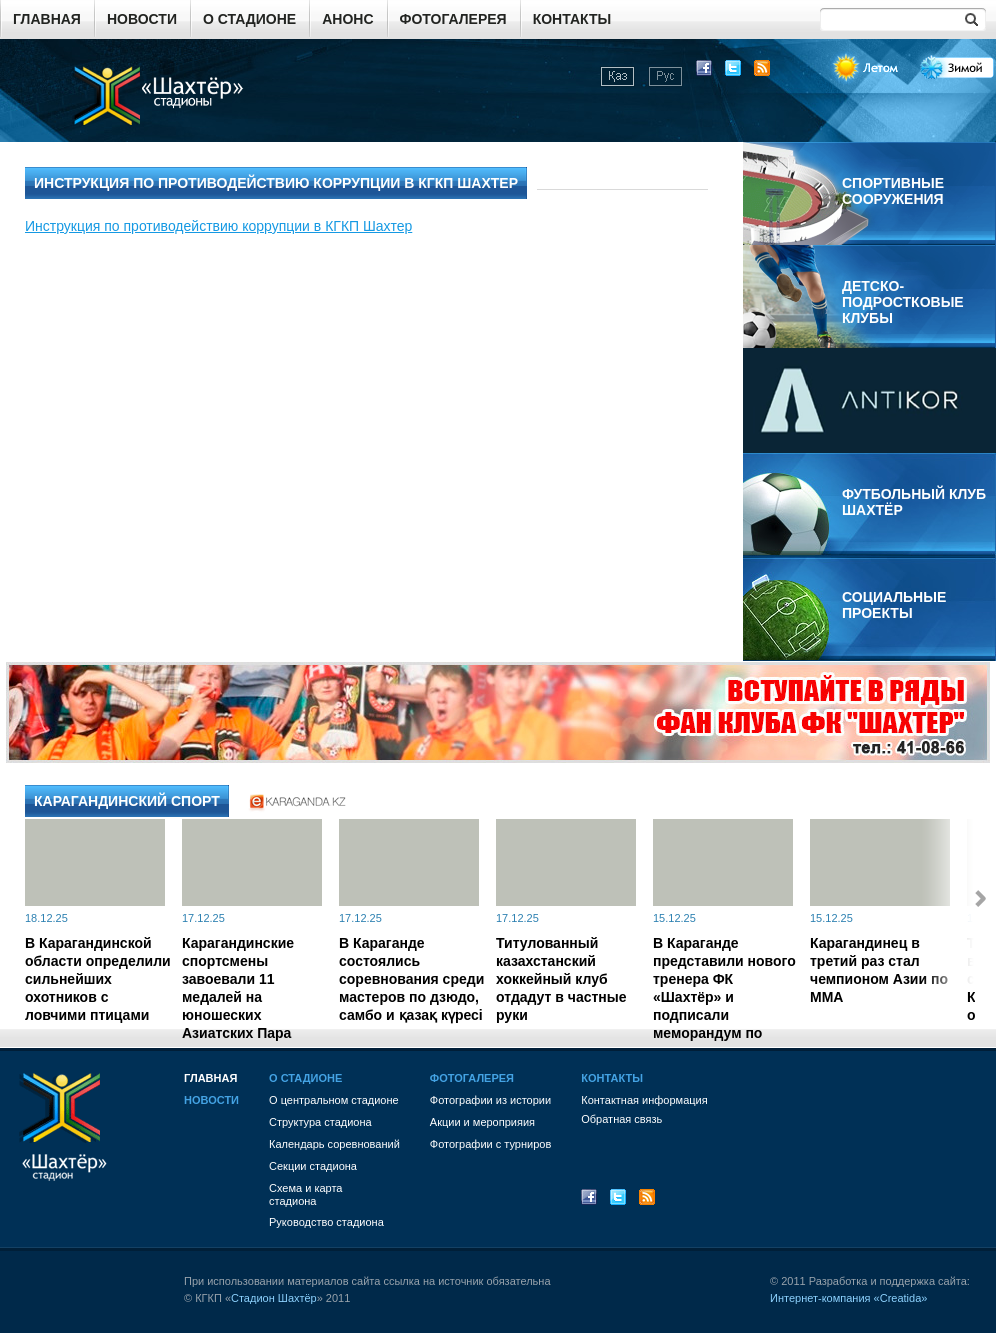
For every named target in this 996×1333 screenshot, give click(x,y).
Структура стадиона (320, 1122)
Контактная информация (644, 1100)
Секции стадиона (313, 1166)
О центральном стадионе (334, 1100)
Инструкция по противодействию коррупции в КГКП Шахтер (218, 226)
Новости (142, 19)
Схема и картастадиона (305, 1194)
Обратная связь (621, 1119)
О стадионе (249, 19)
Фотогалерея (453, 19)
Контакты (572, 19)
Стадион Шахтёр (274, 1298)
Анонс (347, 19)
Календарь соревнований (334, 1144)
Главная (47, 19)
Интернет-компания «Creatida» (848, 1298)
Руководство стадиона (326, 1222)
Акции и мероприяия (482, 1122)
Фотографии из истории (490, 1100)
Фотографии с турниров (490, 1144)
